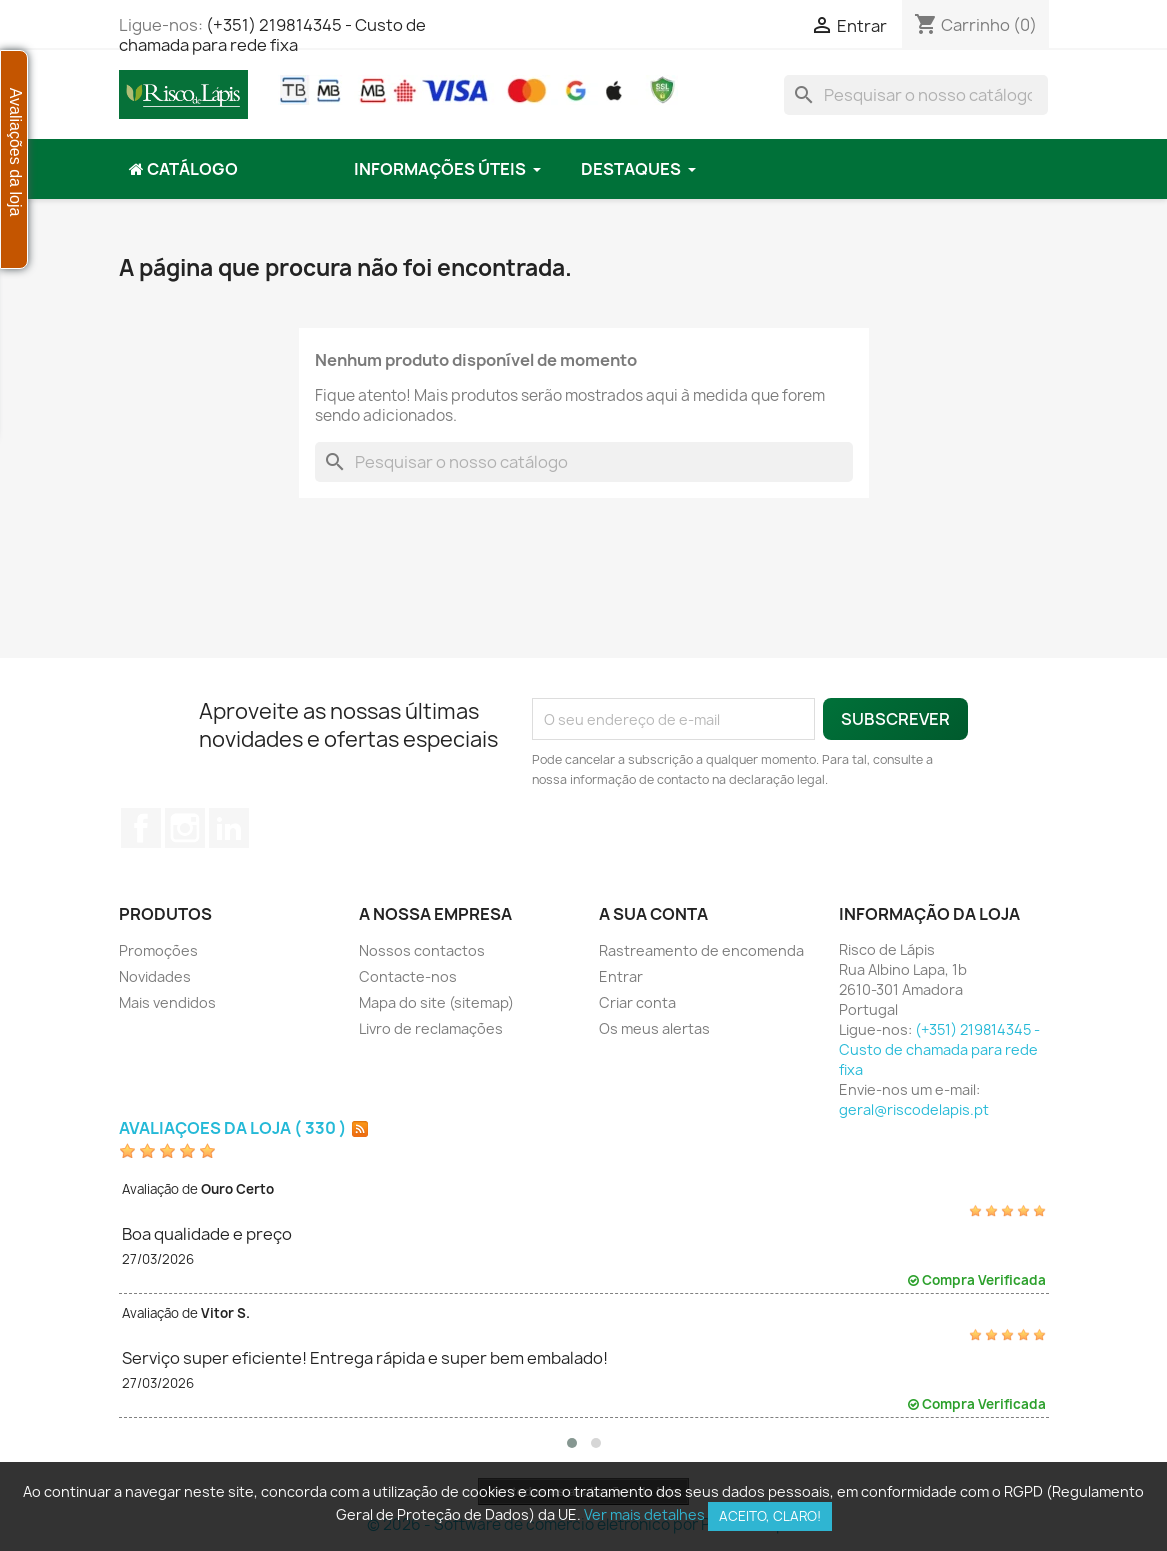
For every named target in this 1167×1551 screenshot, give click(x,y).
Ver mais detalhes (644, 1514)
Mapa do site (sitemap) (436, 1002)
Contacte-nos (408, 976)
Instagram (185, 828)
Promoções (158, 950)
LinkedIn (229, 828)
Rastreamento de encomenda (701, 950)
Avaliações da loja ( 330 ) (233, 1128)
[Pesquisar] (916, 95)
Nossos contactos (422, 950)
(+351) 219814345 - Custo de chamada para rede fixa (272, 35)
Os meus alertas (654, 1028)
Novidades (155, 976)
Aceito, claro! (770, 1516)
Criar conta (637, 1002)
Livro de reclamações (431, 1028)
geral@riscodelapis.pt (914, 1109)
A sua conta (653, 914)
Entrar (621, 976)
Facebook (141, 828)
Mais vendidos (167, 1002)
